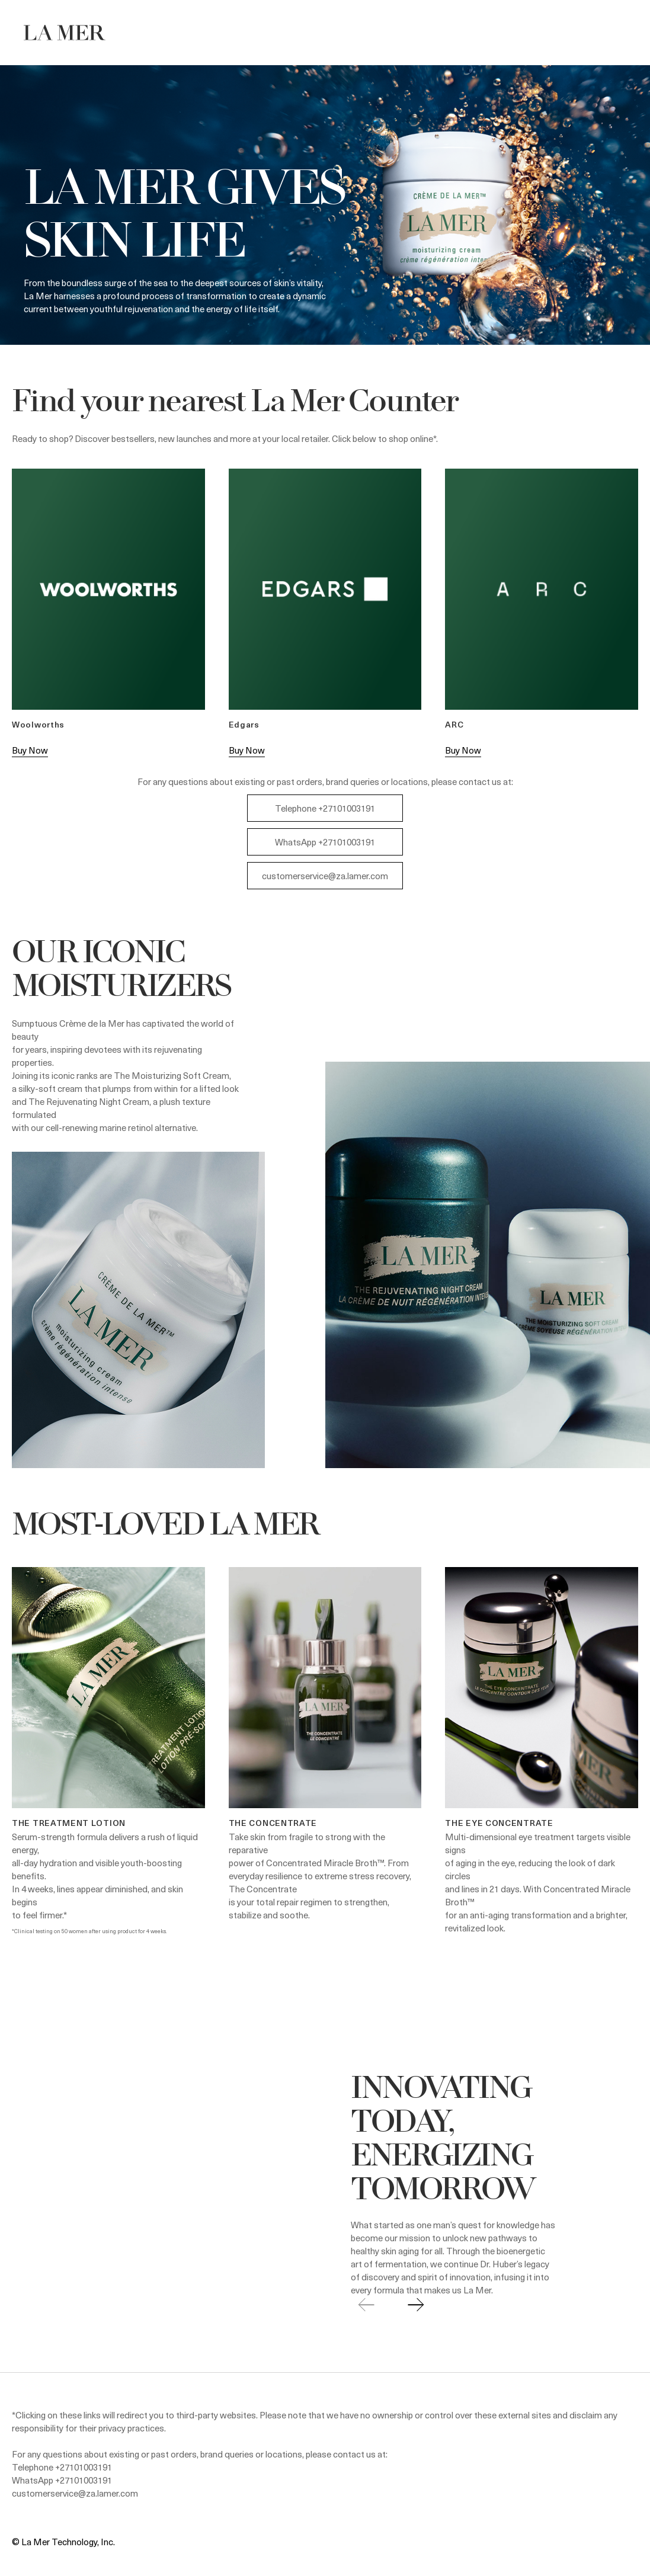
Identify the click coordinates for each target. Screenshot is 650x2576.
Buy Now (30, 750)
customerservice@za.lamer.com (325, 875)
